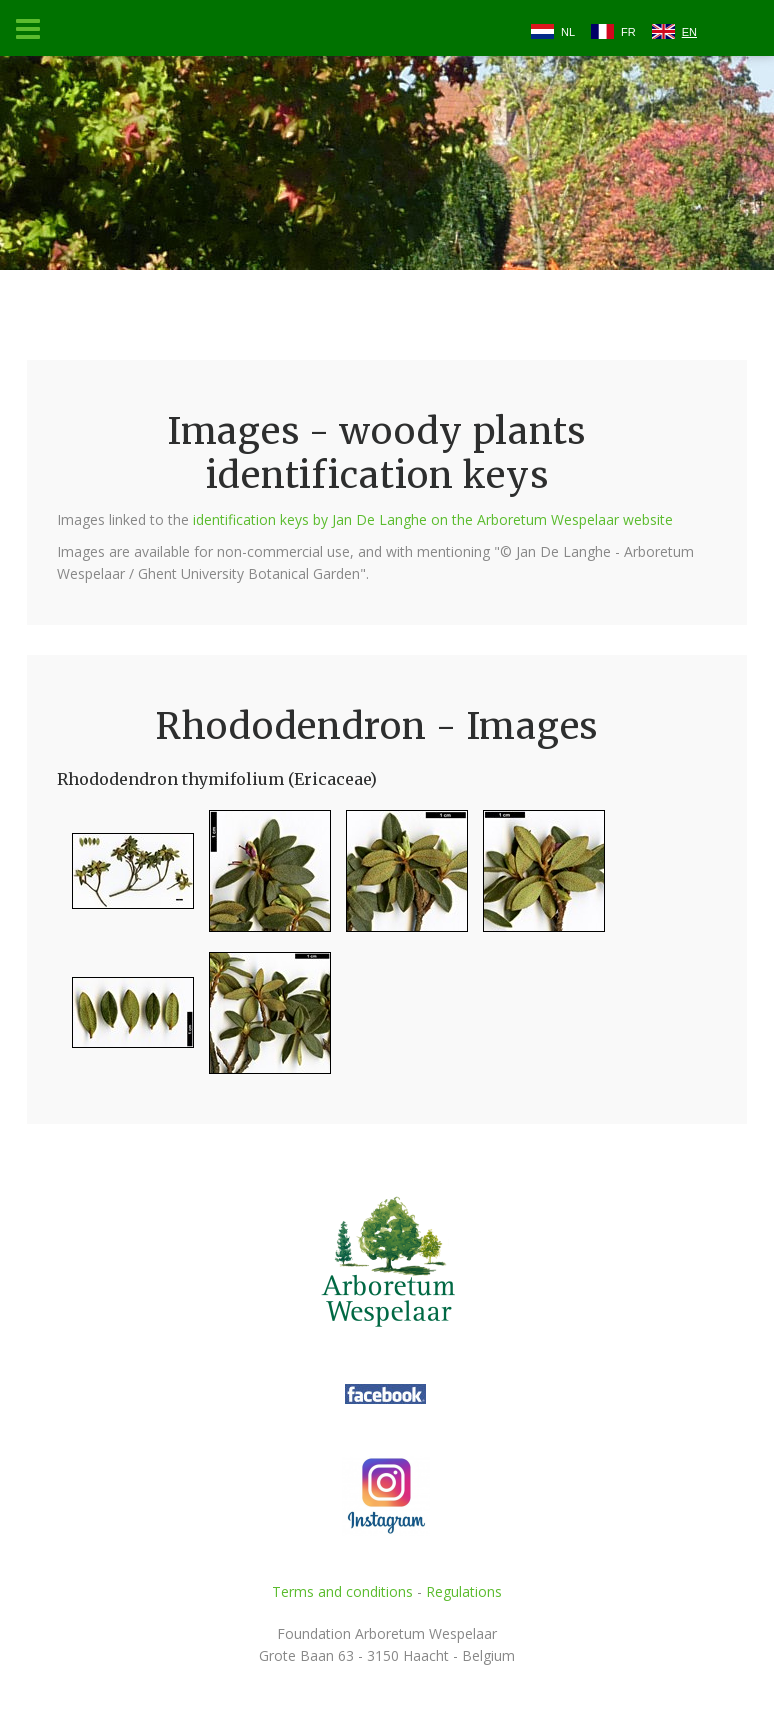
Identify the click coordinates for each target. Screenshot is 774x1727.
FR (628, 32)
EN (689, 32)
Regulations (464, 1591)
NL (568, 32)
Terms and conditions (342, 1591)
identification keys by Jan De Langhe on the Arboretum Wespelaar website (433, 519)
